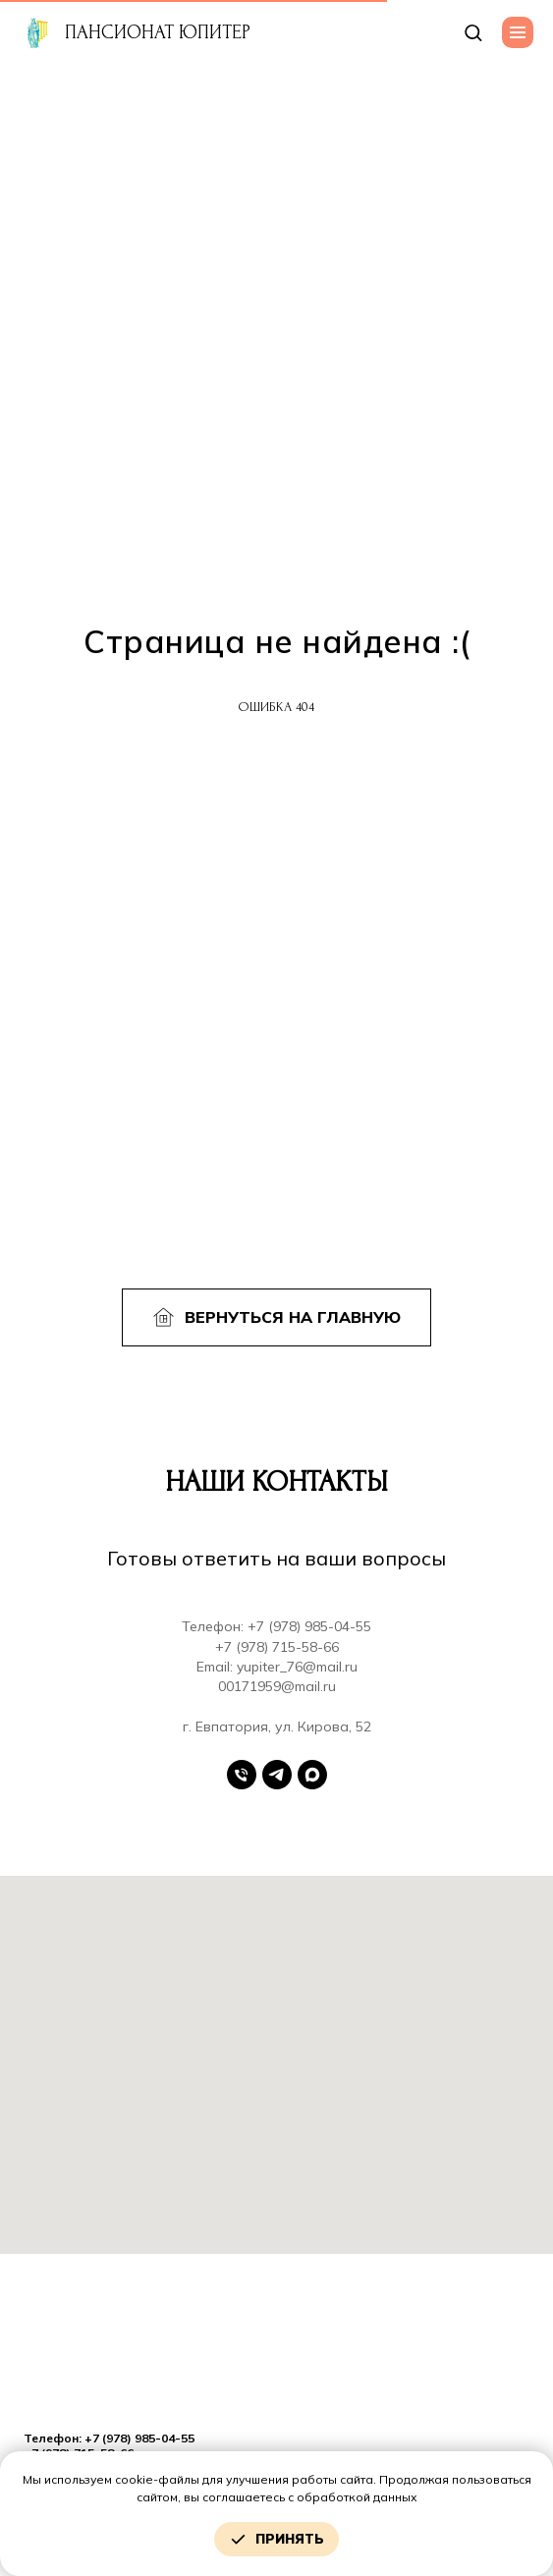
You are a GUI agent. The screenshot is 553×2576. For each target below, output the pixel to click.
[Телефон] (241, 1774)
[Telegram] (277, 1774)
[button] (473, 32)
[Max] (312, 1774)
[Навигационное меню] (517, 32)
